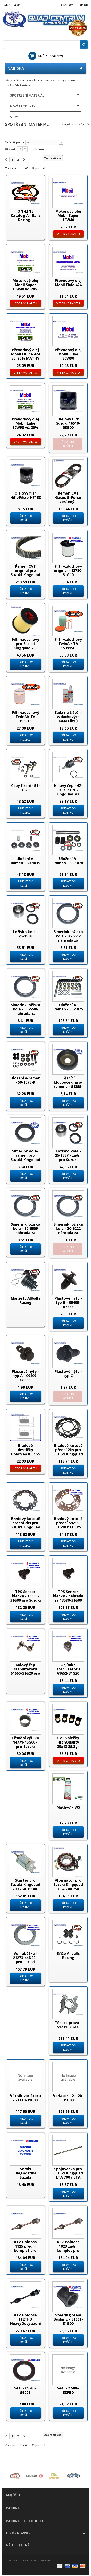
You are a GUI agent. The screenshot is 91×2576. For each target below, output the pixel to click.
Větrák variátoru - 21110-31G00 (25, 2097)
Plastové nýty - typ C (68, 1373)
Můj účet (13, 2495)
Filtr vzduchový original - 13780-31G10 (68, 570)
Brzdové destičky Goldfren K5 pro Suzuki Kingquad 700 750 (25, 1454)
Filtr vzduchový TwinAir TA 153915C (68, 643)
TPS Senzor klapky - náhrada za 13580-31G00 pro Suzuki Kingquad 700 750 (68, 1602)
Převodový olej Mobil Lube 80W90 (68, 354)
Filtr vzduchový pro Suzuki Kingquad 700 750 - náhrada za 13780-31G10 (25, 648)
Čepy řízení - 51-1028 (25, 787)
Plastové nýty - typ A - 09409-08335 (25, 1375)
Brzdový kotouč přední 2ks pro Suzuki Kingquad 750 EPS (25, 1525)
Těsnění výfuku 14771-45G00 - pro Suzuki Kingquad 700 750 (25, 1746)
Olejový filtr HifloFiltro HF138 (25, 495)
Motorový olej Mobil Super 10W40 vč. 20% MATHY (25, 287)
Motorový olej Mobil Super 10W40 (68, 215)
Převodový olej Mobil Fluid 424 (68, 282)
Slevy (14, 117)
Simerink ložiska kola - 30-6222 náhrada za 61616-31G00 (68, 1230)
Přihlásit (83, 4)
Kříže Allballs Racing (68, 1955)
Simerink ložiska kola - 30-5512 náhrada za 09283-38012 (68, 938)
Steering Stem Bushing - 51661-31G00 (68, 2319)
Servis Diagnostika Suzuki (25, 2173)
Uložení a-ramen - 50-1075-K (25, 1080)
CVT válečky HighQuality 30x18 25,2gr (68, 1742)
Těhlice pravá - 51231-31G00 (68, 2024)
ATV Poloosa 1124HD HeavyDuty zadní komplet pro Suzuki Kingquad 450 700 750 (25, 2326)
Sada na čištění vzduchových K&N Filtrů (68, 716)
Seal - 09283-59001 (25, 2390)
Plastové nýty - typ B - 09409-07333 (68, 1302)
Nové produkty (22, 106)
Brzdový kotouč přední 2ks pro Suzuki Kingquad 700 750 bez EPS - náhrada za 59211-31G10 (68, 1456)
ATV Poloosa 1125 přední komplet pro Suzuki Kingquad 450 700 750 (25, 2250)
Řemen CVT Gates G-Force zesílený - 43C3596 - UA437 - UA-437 (68, 502)
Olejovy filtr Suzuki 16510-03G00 (68, 423)
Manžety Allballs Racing (25, 1300)
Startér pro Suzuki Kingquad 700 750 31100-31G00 (25, 1886)
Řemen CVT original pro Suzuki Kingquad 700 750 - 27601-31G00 (25, 575)
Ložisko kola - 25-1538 (25, 933)
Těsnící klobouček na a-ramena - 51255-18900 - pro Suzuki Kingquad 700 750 (68, 1088)
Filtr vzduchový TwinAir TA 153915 (25, 716)
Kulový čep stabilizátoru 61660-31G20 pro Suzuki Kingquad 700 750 (25, 1673)
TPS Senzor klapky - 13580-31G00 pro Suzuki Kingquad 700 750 (25, 1600)
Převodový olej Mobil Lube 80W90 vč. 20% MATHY (25, 425)
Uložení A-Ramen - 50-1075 (68, 1006)
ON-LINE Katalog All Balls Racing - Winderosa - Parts (25, 220)
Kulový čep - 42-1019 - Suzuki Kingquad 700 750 (68, 792)
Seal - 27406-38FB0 (68, 2390)
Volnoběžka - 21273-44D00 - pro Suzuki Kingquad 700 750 (25, 1962)
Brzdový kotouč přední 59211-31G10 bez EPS (68, 1522)
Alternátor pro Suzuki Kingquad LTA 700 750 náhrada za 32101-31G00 (68, 1889)
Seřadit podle (14, 142)
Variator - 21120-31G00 (68, 2097)
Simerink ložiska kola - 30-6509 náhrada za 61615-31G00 (25, 1230)
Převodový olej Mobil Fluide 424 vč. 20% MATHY (25, 354)
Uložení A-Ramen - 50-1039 (25, 860)
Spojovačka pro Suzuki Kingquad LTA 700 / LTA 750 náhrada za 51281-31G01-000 (68, 2177)
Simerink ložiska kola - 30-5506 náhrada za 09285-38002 (25, 1011)
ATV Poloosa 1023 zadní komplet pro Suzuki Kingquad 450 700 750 (68, 2250)
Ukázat (10, 149)
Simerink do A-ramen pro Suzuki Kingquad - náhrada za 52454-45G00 (25, 1159)
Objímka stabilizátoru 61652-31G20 (68, 1669)
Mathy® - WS (68, 1807)
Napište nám (66, 4)
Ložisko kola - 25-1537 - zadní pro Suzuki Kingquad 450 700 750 (68, 1159)
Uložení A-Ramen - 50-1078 (68, 860)
